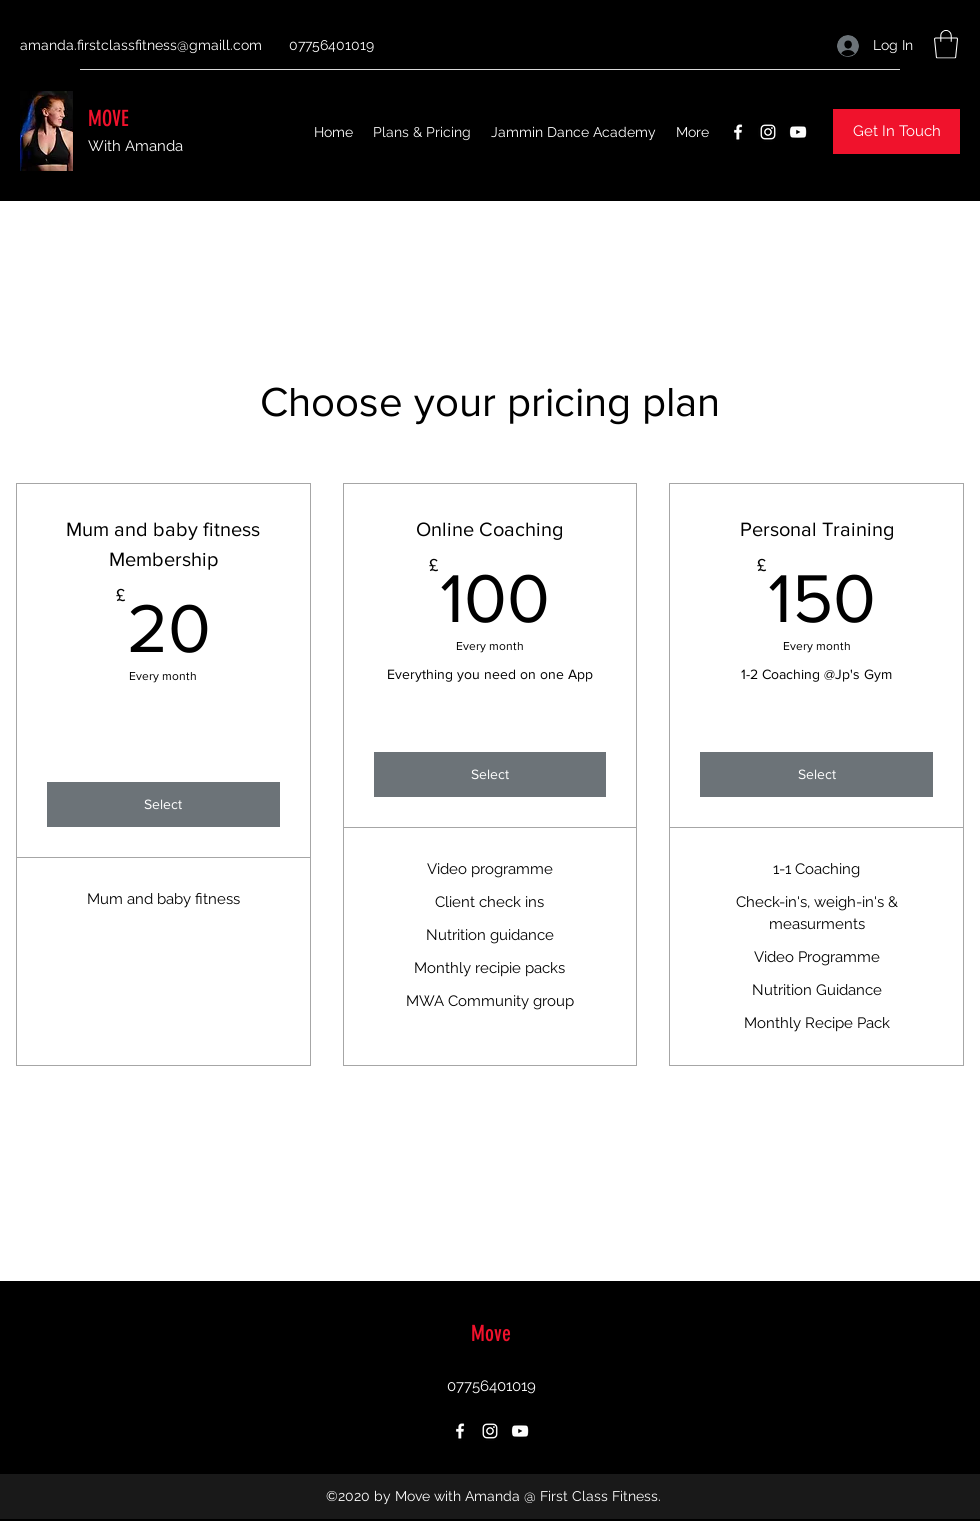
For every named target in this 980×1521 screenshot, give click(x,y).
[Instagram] (768, 132)
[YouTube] (798, 132)
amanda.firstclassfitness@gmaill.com (141, 45)
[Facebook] (738, 132)
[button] (946, 44)
